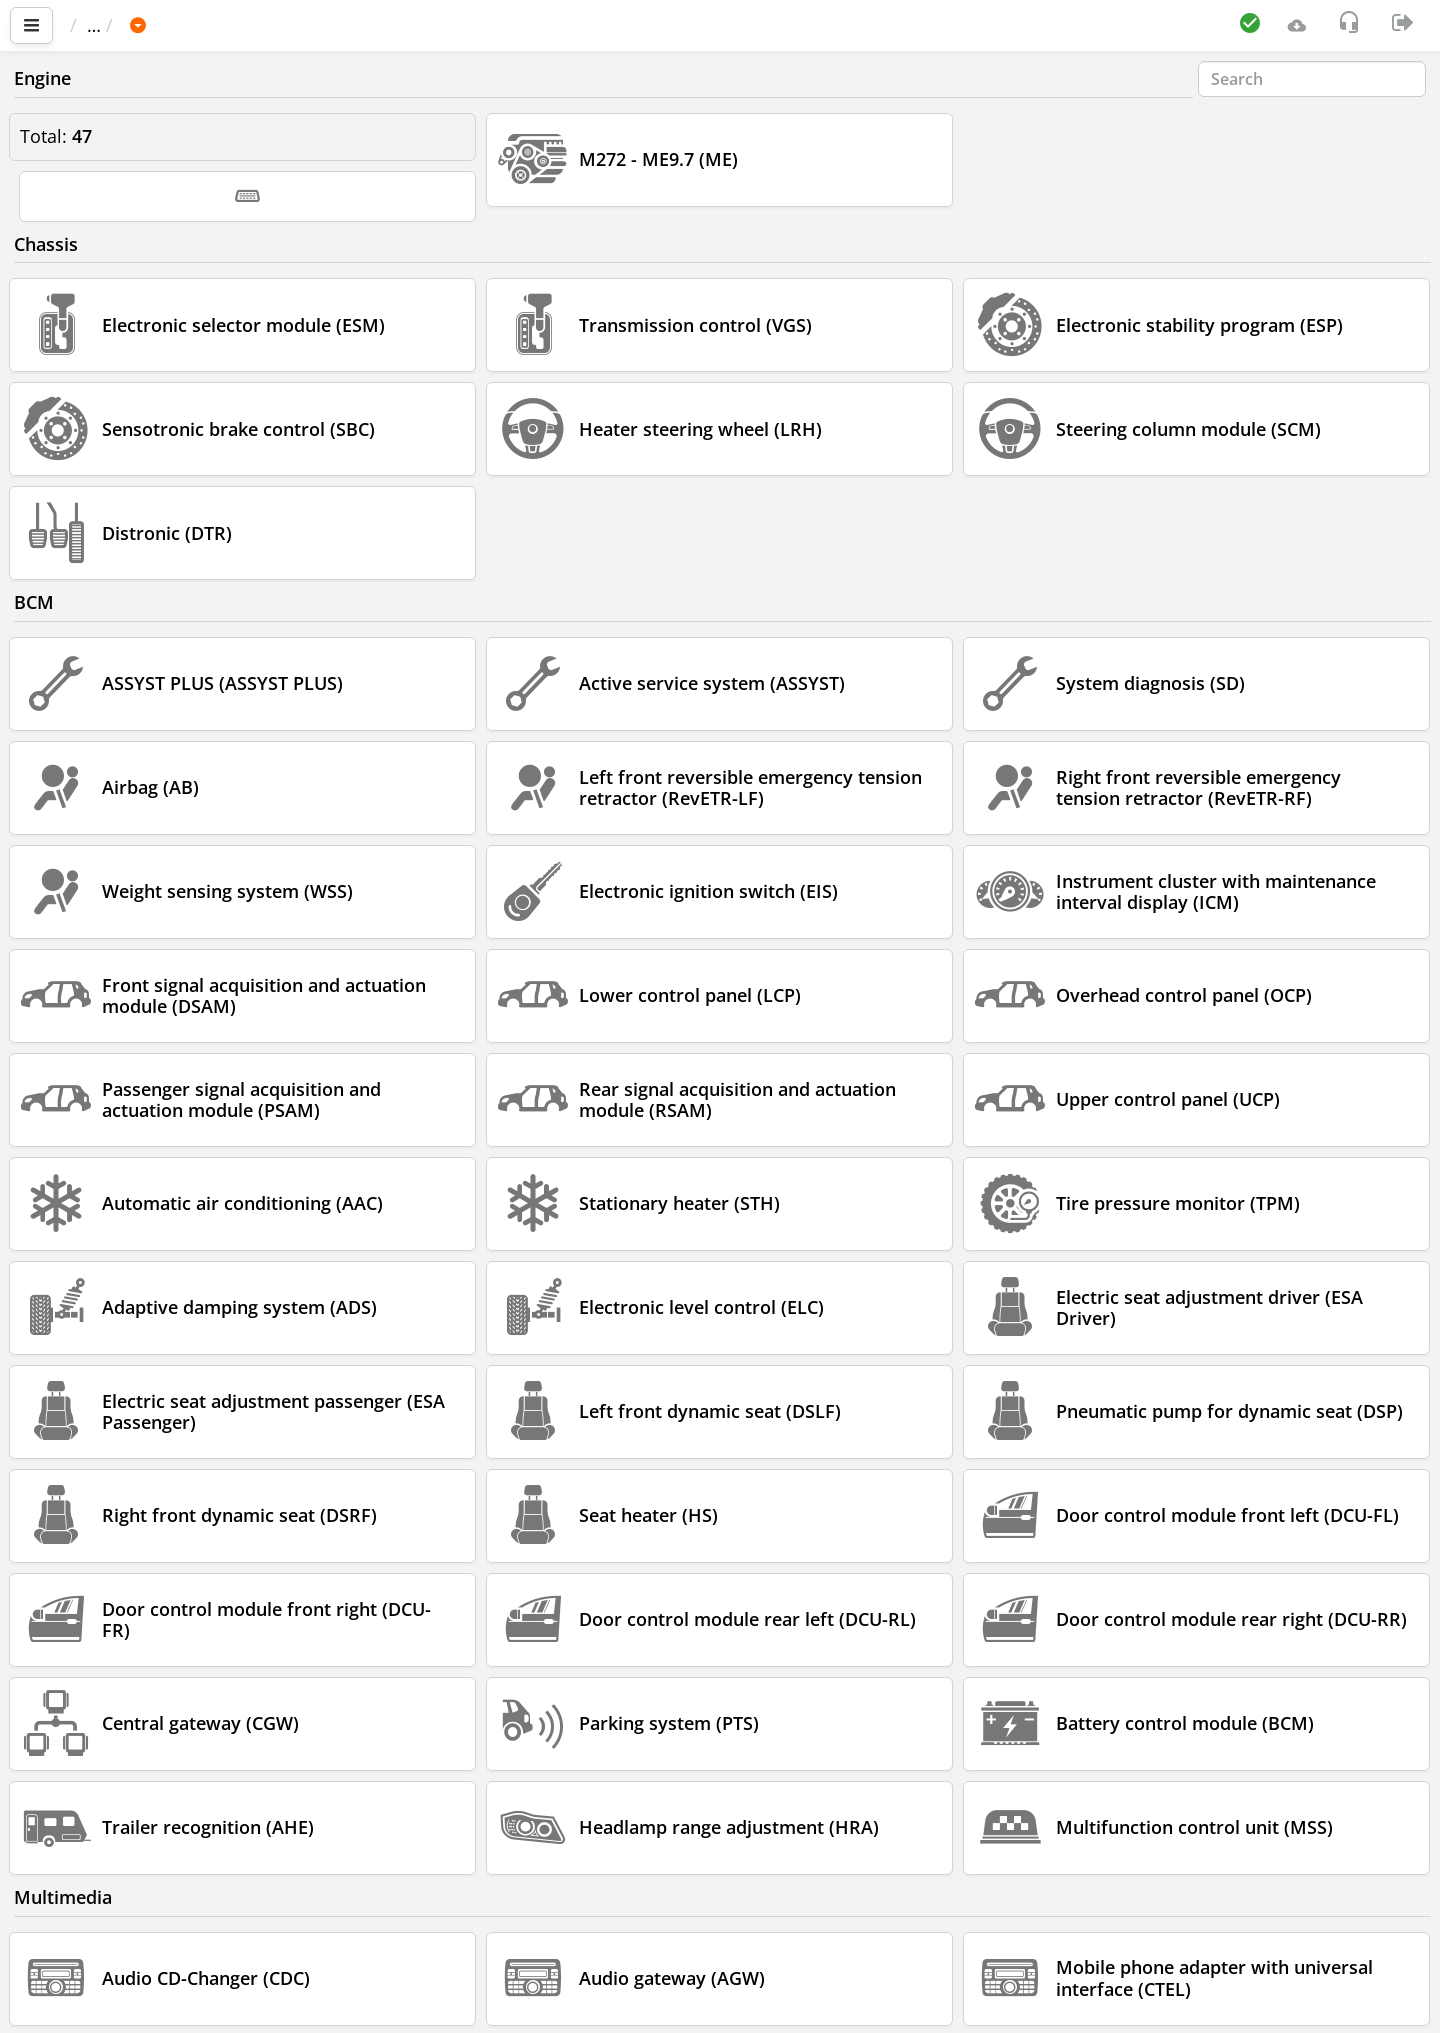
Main (100, 25)
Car (177, 25)
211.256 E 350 (465, 25)
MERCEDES (263, 25)
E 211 (358, 25)
